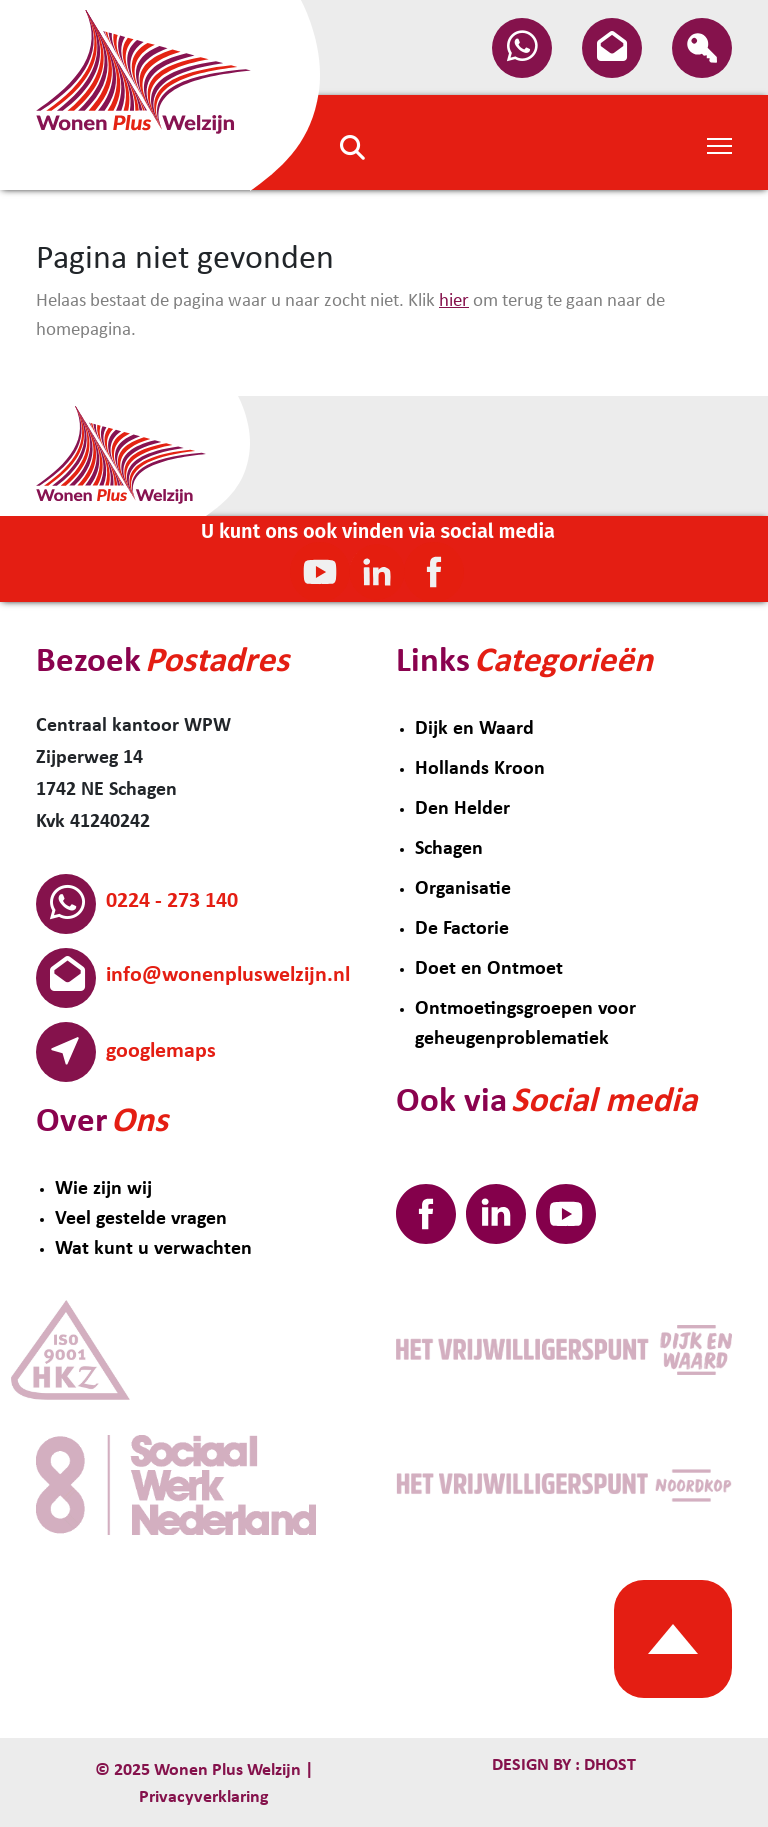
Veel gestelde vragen (141, 1219)
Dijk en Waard (474, 729)
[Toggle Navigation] (719, 144)
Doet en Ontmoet (489, 969)
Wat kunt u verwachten (153, 1249)
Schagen (449, 849)
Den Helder (462, 809)
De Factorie (462, 929)
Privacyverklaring (204, 1797)
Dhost (608, 1765)
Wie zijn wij (103, 1189)
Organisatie (463, 889)
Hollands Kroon (480, 769)
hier (454, 301)
